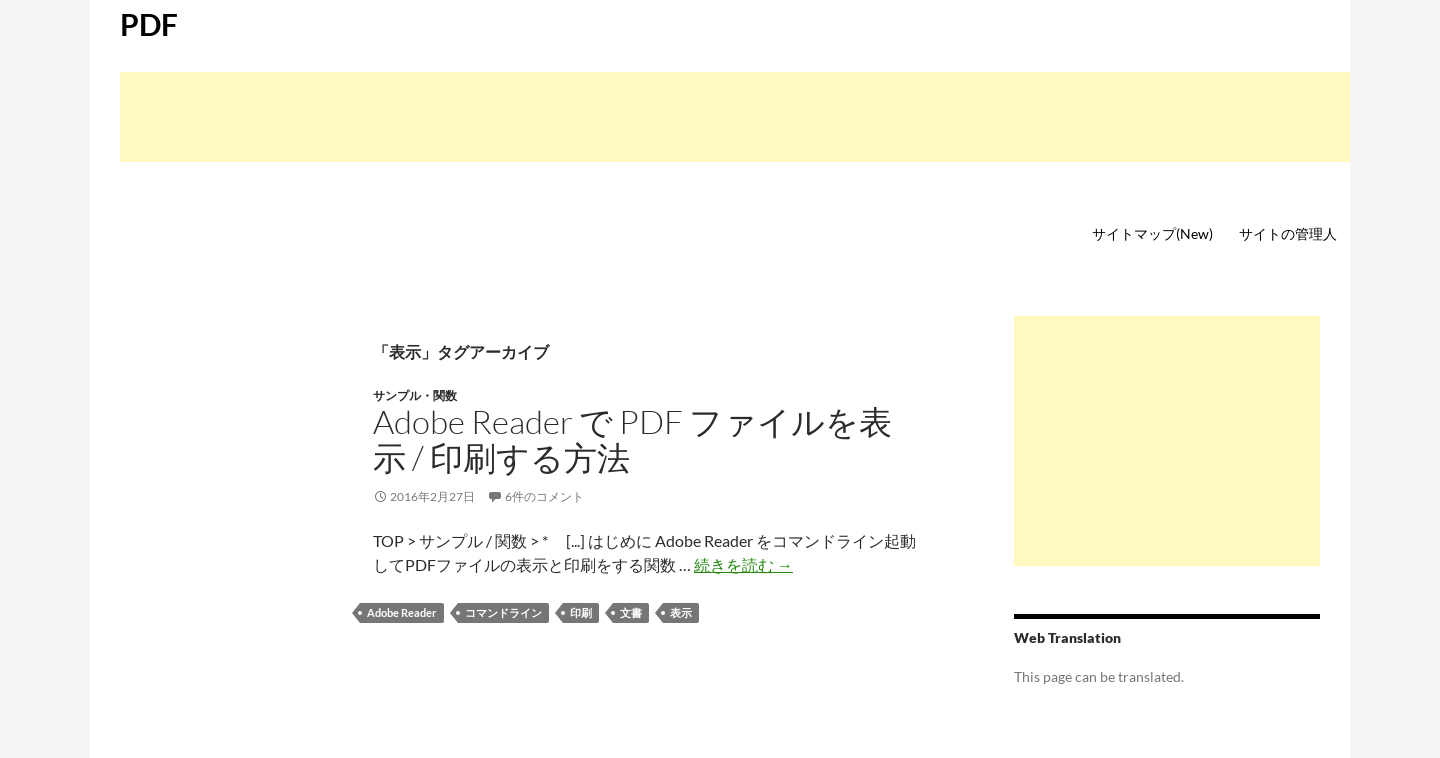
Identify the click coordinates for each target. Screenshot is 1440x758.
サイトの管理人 (1288, 233)
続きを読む (743, 564)
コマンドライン (503, 612)
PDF (149, 24)
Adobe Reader (402, 612)
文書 (631, 612)
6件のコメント (544, 496)
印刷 (581, 612)
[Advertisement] (735, 117)
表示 (681, 612)
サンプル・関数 (415, 395)
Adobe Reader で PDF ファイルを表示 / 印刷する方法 (632, 439)
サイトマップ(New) (1152, 233)
